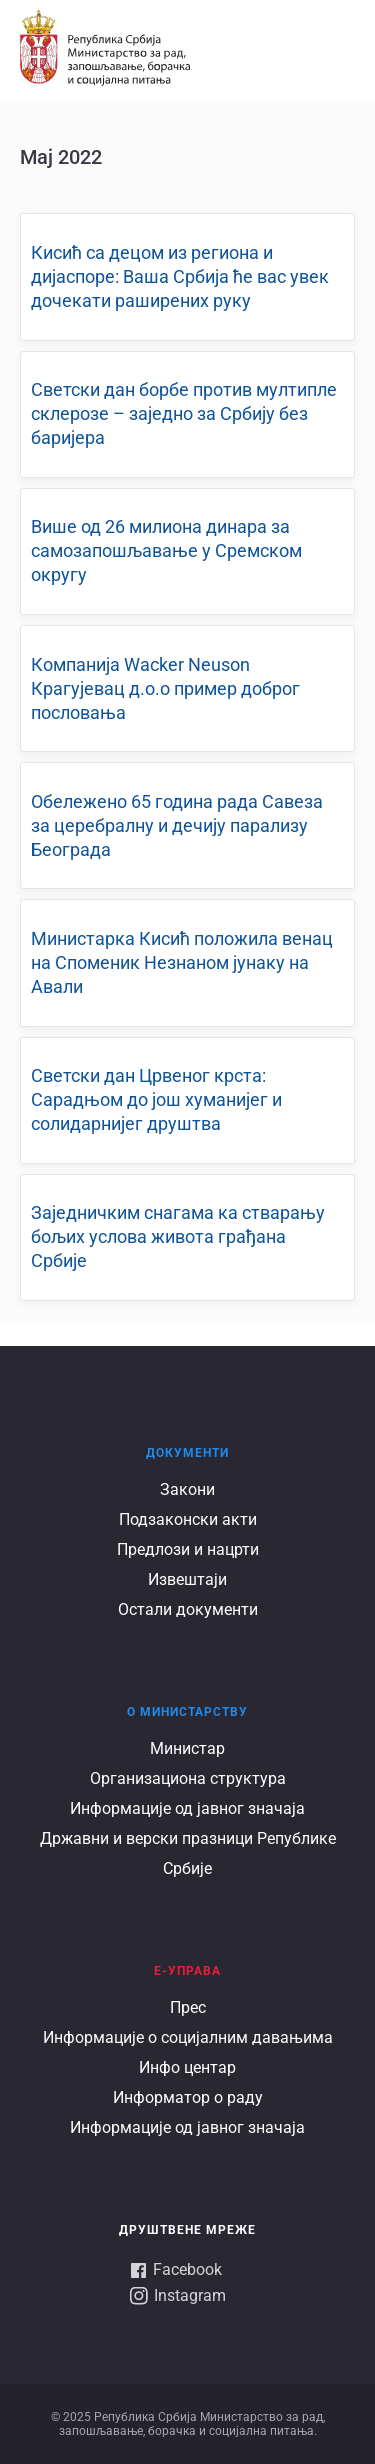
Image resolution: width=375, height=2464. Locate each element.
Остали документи (188, 1609)
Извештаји (187, 1579)
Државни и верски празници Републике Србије (188, 1853)
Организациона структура (188, 1778)
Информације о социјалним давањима (188, 2037)
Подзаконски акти (188, 1519)
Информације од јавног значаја (187, 1808)
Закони (187, 1489)
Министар (187, 1748)
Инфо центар (187, 2067)
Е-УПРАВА (187, 1971)
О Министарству (187, 1712)
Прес (188, 2007)
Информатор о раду (188, 2097)
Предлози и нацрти (188, 1549)
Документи (187, 1453)
